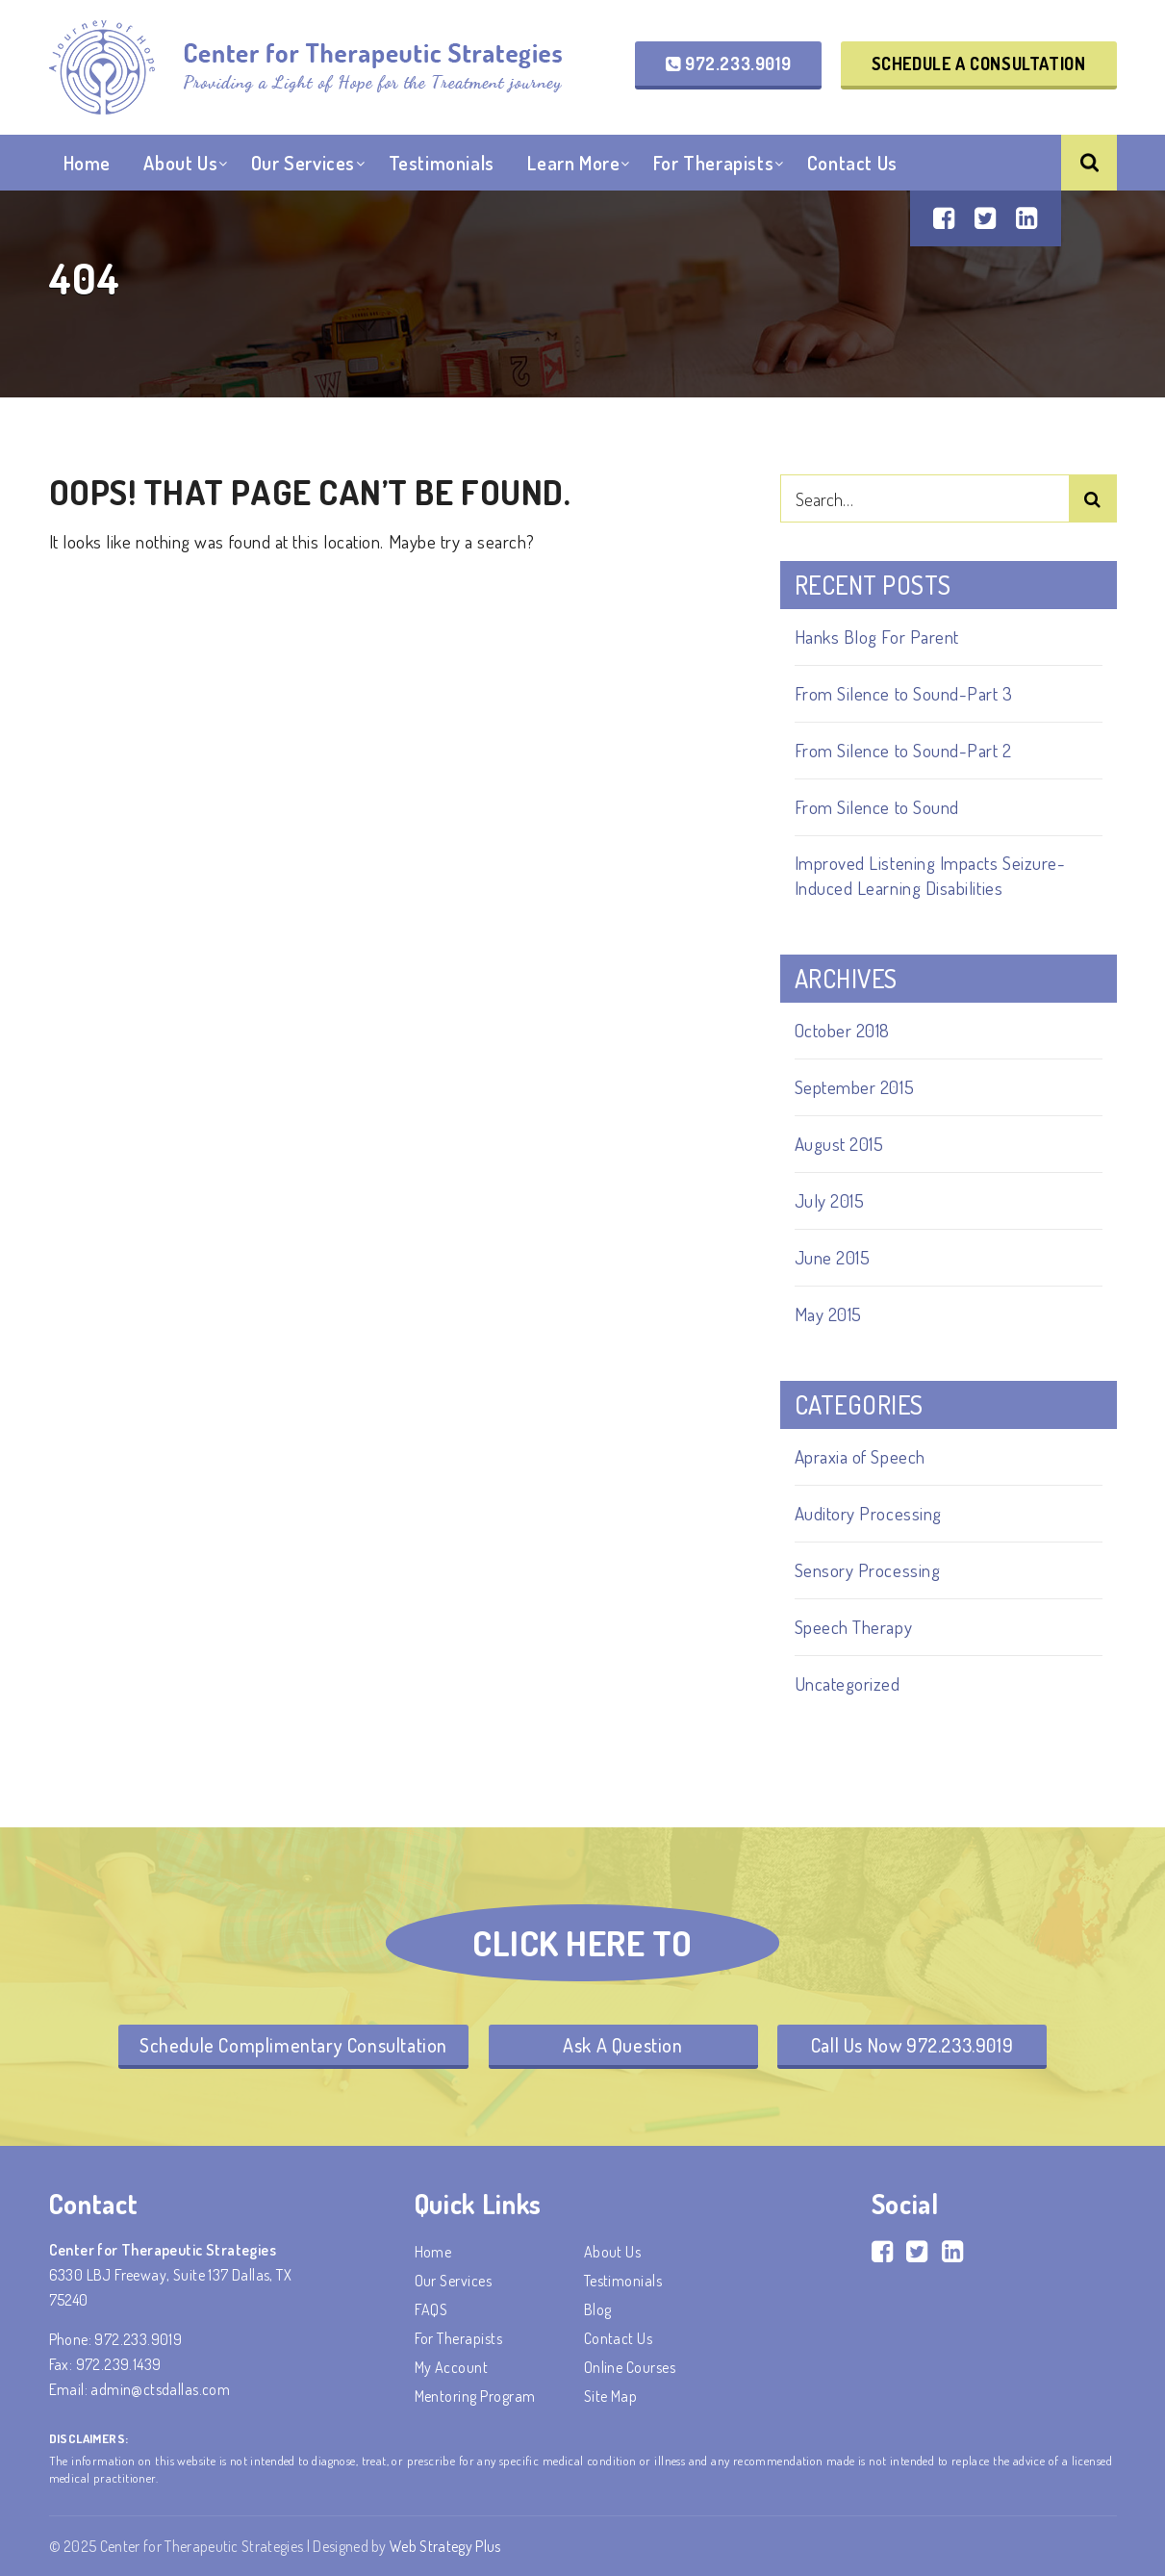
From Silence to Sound (877, 807)
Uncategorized (847, 1683)
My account (452, 2367)
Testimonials (441, 162)
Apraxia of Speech (860, 1456)
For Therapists (713, 162)
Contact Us (852, 162)
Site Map (611, 2396)
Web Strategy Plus (445, 2546)
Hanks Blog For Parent (877, 637)
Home (87, 162)
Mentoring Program (475, 2396)
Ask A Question (622, 2044)
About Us (180, 162)
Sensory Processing (868, 1570)
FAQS (431, 2309)
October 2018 (842, 1030)
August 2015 (839, 1144)
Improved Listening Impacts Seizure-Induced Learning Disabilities (930, 875)
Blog (598, 2309)
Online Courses (630, 2367)
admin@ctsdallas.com (160, 2389)
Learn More (573, 162)
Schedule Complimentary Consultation (293, 2044)
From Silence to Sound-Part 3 (904, 693)
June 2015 (833, 1257)
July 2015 (830, 1200)
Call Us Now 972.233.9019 (912, 2044)
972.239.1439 (119, 2364)
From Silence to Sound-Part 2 (903, 750)
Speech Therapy (854, 1627)
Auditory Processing (868, 1513)
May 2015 (828, 1314)
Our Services (303, 162)
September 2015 (855, 1087)
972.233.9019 (728, 63)
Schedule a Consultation (979, 63)
